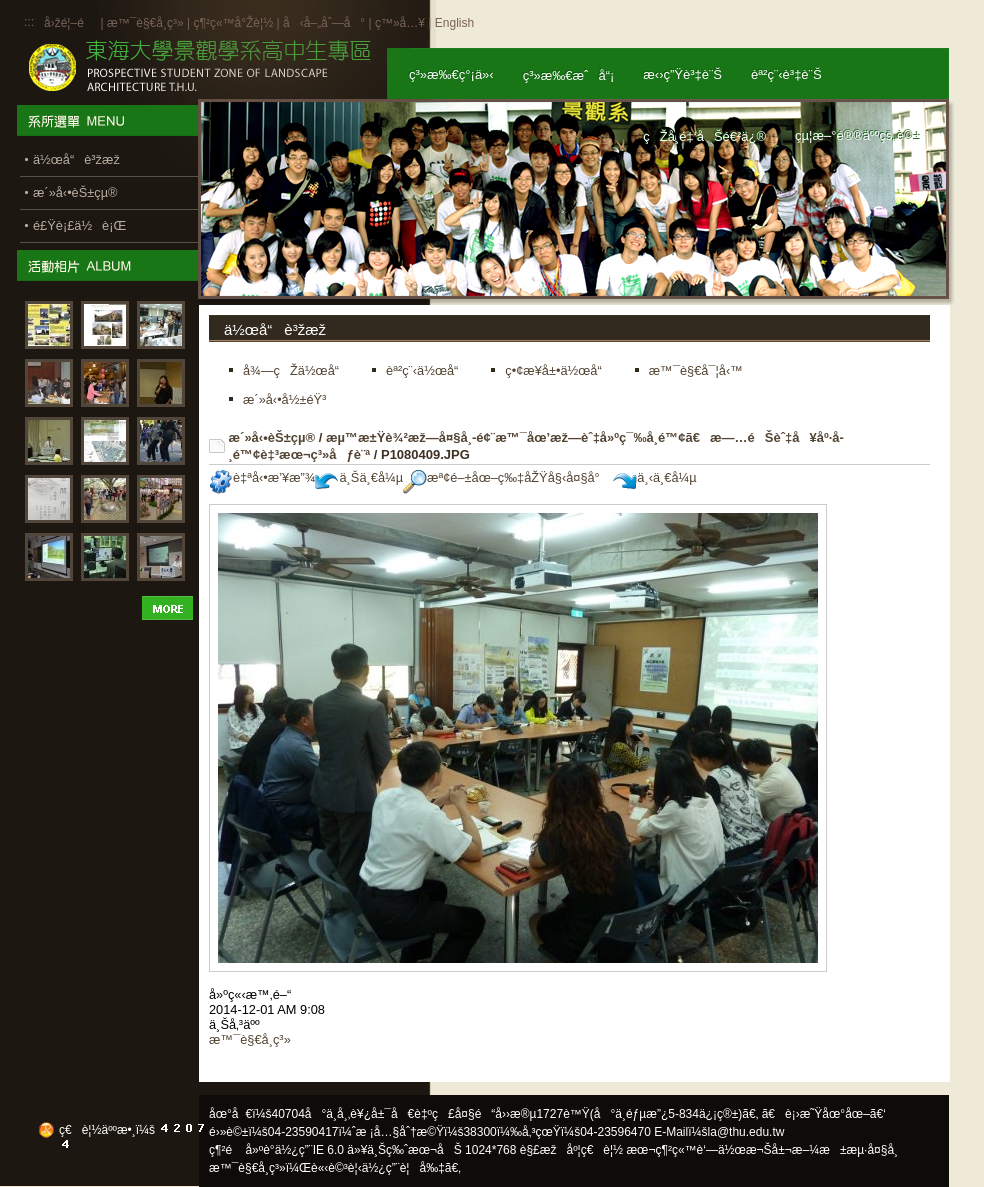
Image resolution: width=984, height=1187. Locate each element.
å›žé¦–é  (70, 23)
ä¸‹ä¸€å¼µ (654, 477)
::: (29, 22)
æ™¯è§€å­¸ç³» (147, 23)
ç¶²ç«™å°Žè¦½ (233, 23)
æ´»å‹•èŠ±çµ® (272, 437)
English (454, 23)
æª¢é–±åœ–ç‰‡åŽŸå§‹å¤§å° (506, 477)
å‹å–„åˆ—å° (324, 23)
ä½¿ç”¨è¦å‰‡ (403, 1168)
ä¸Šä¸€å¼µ (359, 477)
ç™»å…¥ (400, 23)
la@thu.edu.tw (746, 1132)
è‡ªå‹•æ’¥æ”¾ (262, 477)
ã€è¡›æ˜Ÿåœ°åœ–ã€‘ (824, 1114)
